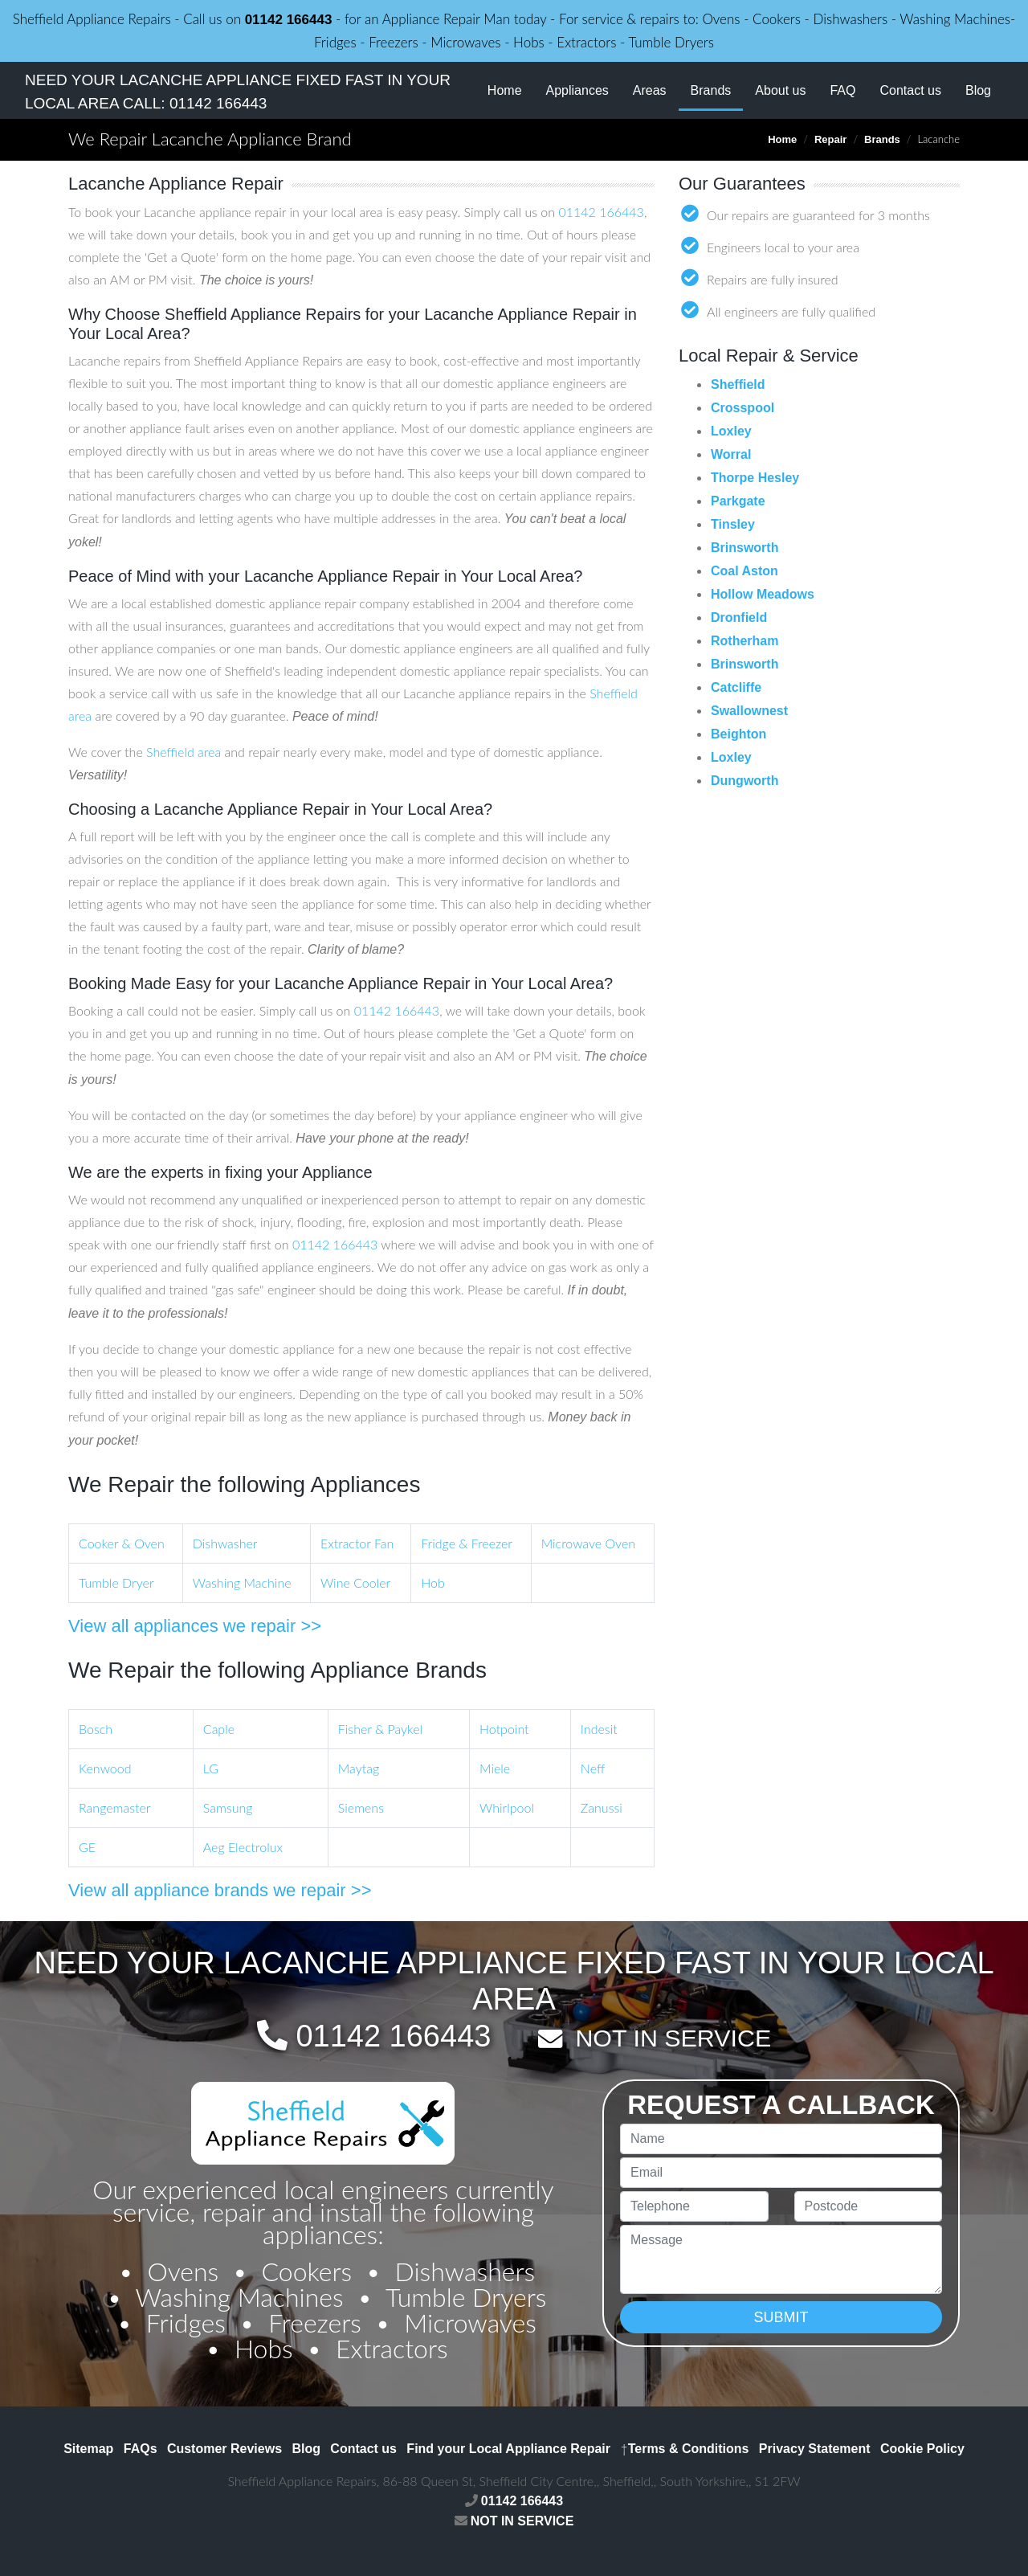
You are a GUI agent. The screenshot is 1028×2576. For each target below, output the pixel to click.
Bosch (95, 1728)
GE (87, 1846)
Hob (433, 1582)
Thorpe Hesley (755, 478)
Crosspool (742, 408)
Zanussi (601, 1807)
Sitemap (88, 2448)
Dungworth (744, 780)
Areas (650, 90)
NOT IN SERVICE (673, 2037)
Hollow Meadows (762, 594)
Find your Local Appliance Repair (508, 2448)
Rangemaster (114, 1807)
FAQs (140, 2448)
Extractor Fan (357, 1543)
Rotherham (744, 641)
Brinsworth (744, 547)
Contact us (909, 90)
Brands (717, 88)
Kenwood (105, 1768)
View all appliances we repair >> (194, 1626)
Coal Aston (744, 571)
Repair (830, 139)
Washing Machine (242, 1582)
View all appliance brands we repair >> (220, 1890)
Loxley (731, 431)
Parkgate (738, 501)
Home (504, 90)
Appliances (577, 90)
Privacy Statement (815, 2448)
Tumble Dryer (116, 1582)
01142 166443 (288, 19)
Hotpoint (504, 1728)
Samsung (228, 1807)
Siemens (361, 1807)
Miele (494, 1768)
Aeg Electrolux (243, 1846)
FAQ (842, 90)
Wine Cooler (355, 1582)
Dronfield (739, 617)
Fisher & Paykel (380, 1728)
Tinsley (733, 524)
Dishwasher (225, 1543)
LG (210, 1768)
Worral (731, 454)
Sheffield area (183, 751)
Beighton (738, 734)
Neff (593, 1768)
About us (780, 90)
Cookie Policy (922, 2448)
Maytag (358, 1768)
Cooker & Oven (122, 1543)
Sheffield (738, 384)
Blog (978, 90)
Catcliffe (736, 687)
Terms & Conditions (684, 2448)
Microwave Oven (588, 1543)
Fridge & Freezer (466, 1543)
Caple (219, 1728)
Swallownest (749, 711)
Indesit (599, 1728)
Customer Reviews (224, 2448)
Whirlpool (506, 1807)
